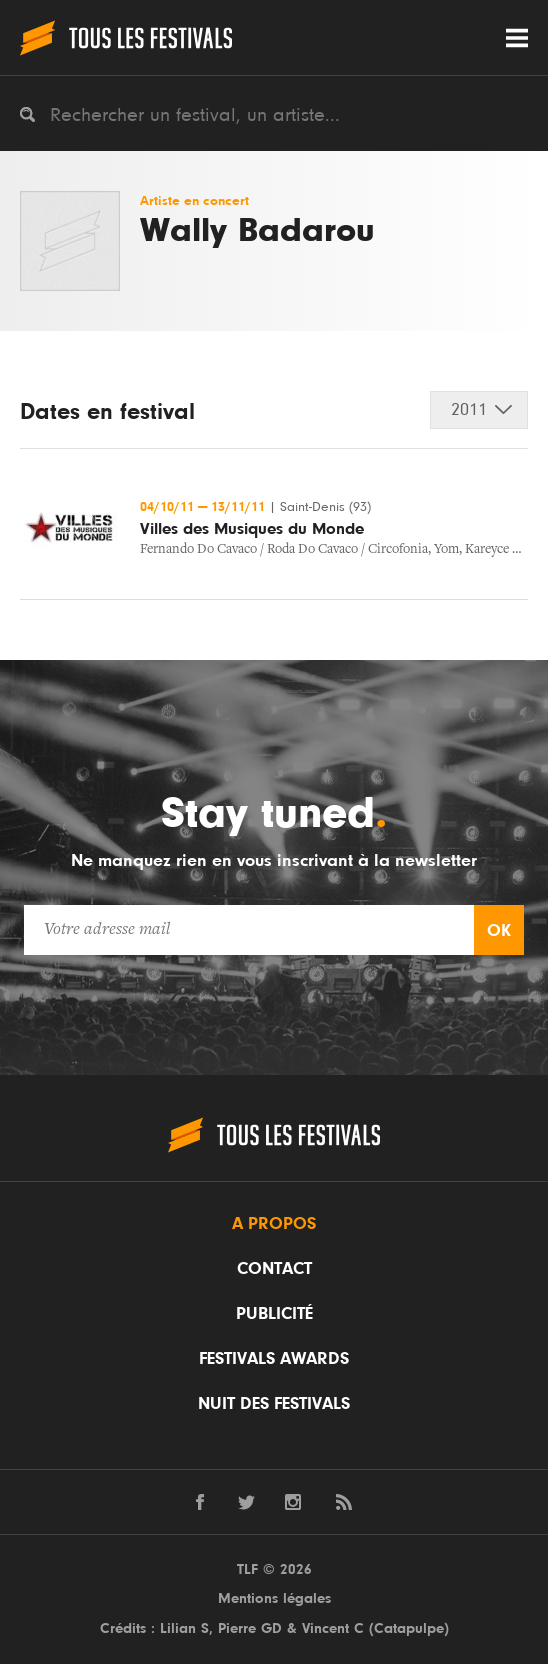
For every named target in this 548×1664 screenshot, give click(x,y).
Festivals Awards (274, 1359)
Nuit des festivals (274, 1404)
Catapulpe (409, 1628)
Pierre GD (250, 1628)
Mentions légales (274, 1598)
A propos (274, 1224)
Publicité (274, 1314)
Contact (274, 1269)
